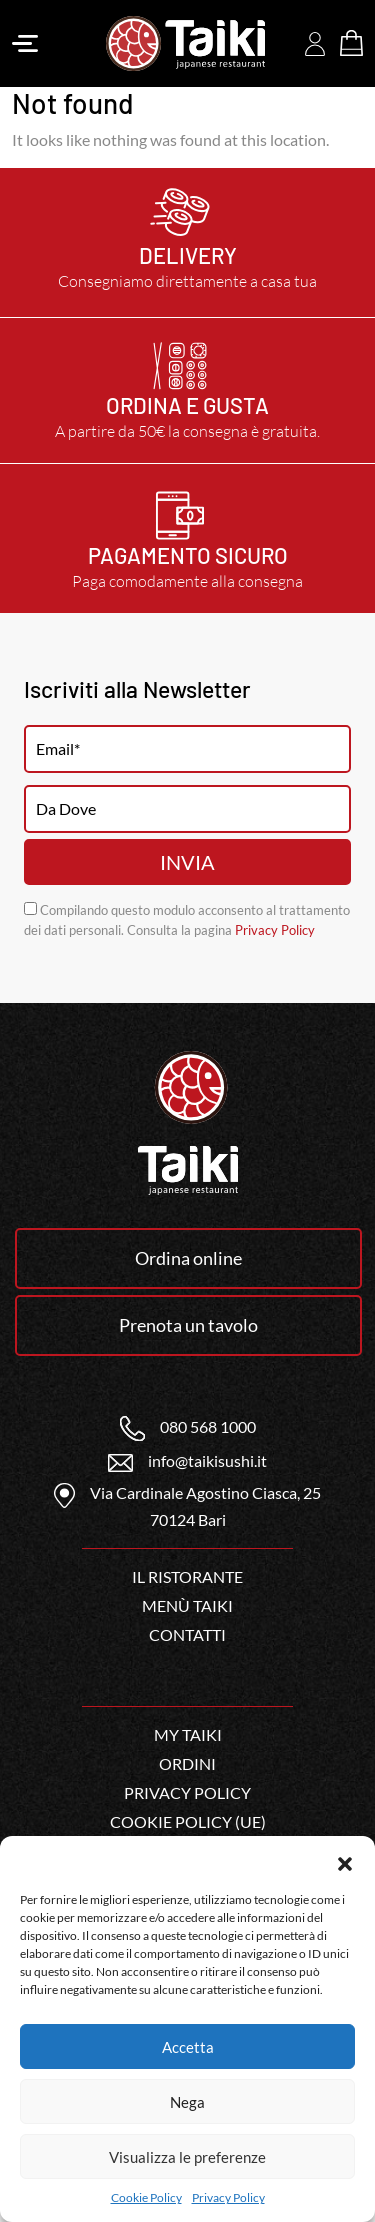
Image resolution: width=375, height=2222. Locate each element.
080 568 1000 (188, 1426)
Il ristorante (187, 1576)
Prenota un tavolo (188, 1325)
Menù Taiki (187, 1605)
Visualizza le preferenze (187, 2157)
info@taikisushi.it (187, 1460)
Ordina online (188, 1258)
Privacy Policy (228, 2197)
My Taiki (188, 1734)
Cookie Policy (146, 2197)
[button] (345, 1861)
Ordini (187, 1763)
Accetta (188, 2047)
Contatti (187, 1634)
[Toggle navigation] (25, 44)
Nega (187, 2102)
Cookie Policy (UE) (188, 1821)
